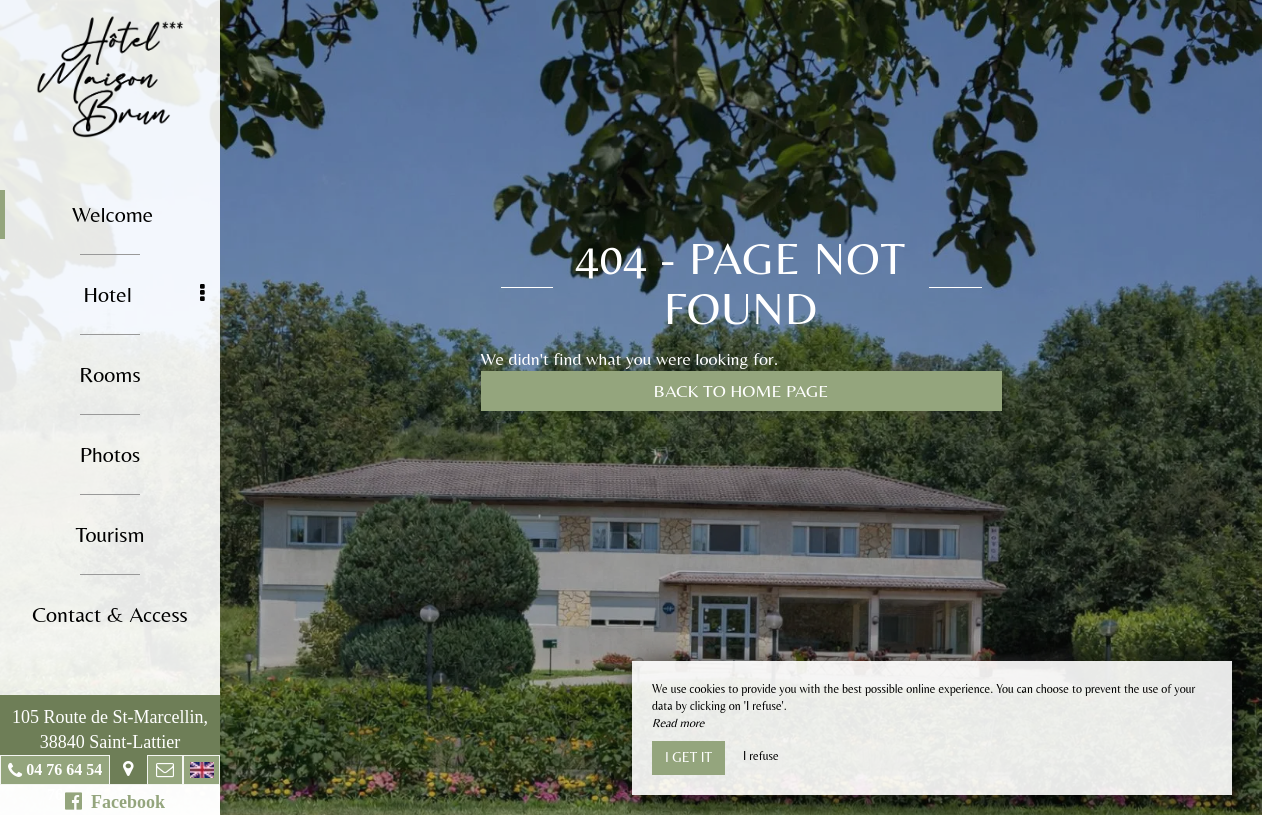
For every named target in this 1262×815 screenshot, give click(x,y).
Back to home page (741, 390)
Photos (110, 454)
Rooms (109, 374)
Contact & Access (110, 614)
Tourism (109, 534)
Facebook (115, 801)
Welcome (112, 214)
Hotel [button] (144, 294)
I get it (688, 757)
